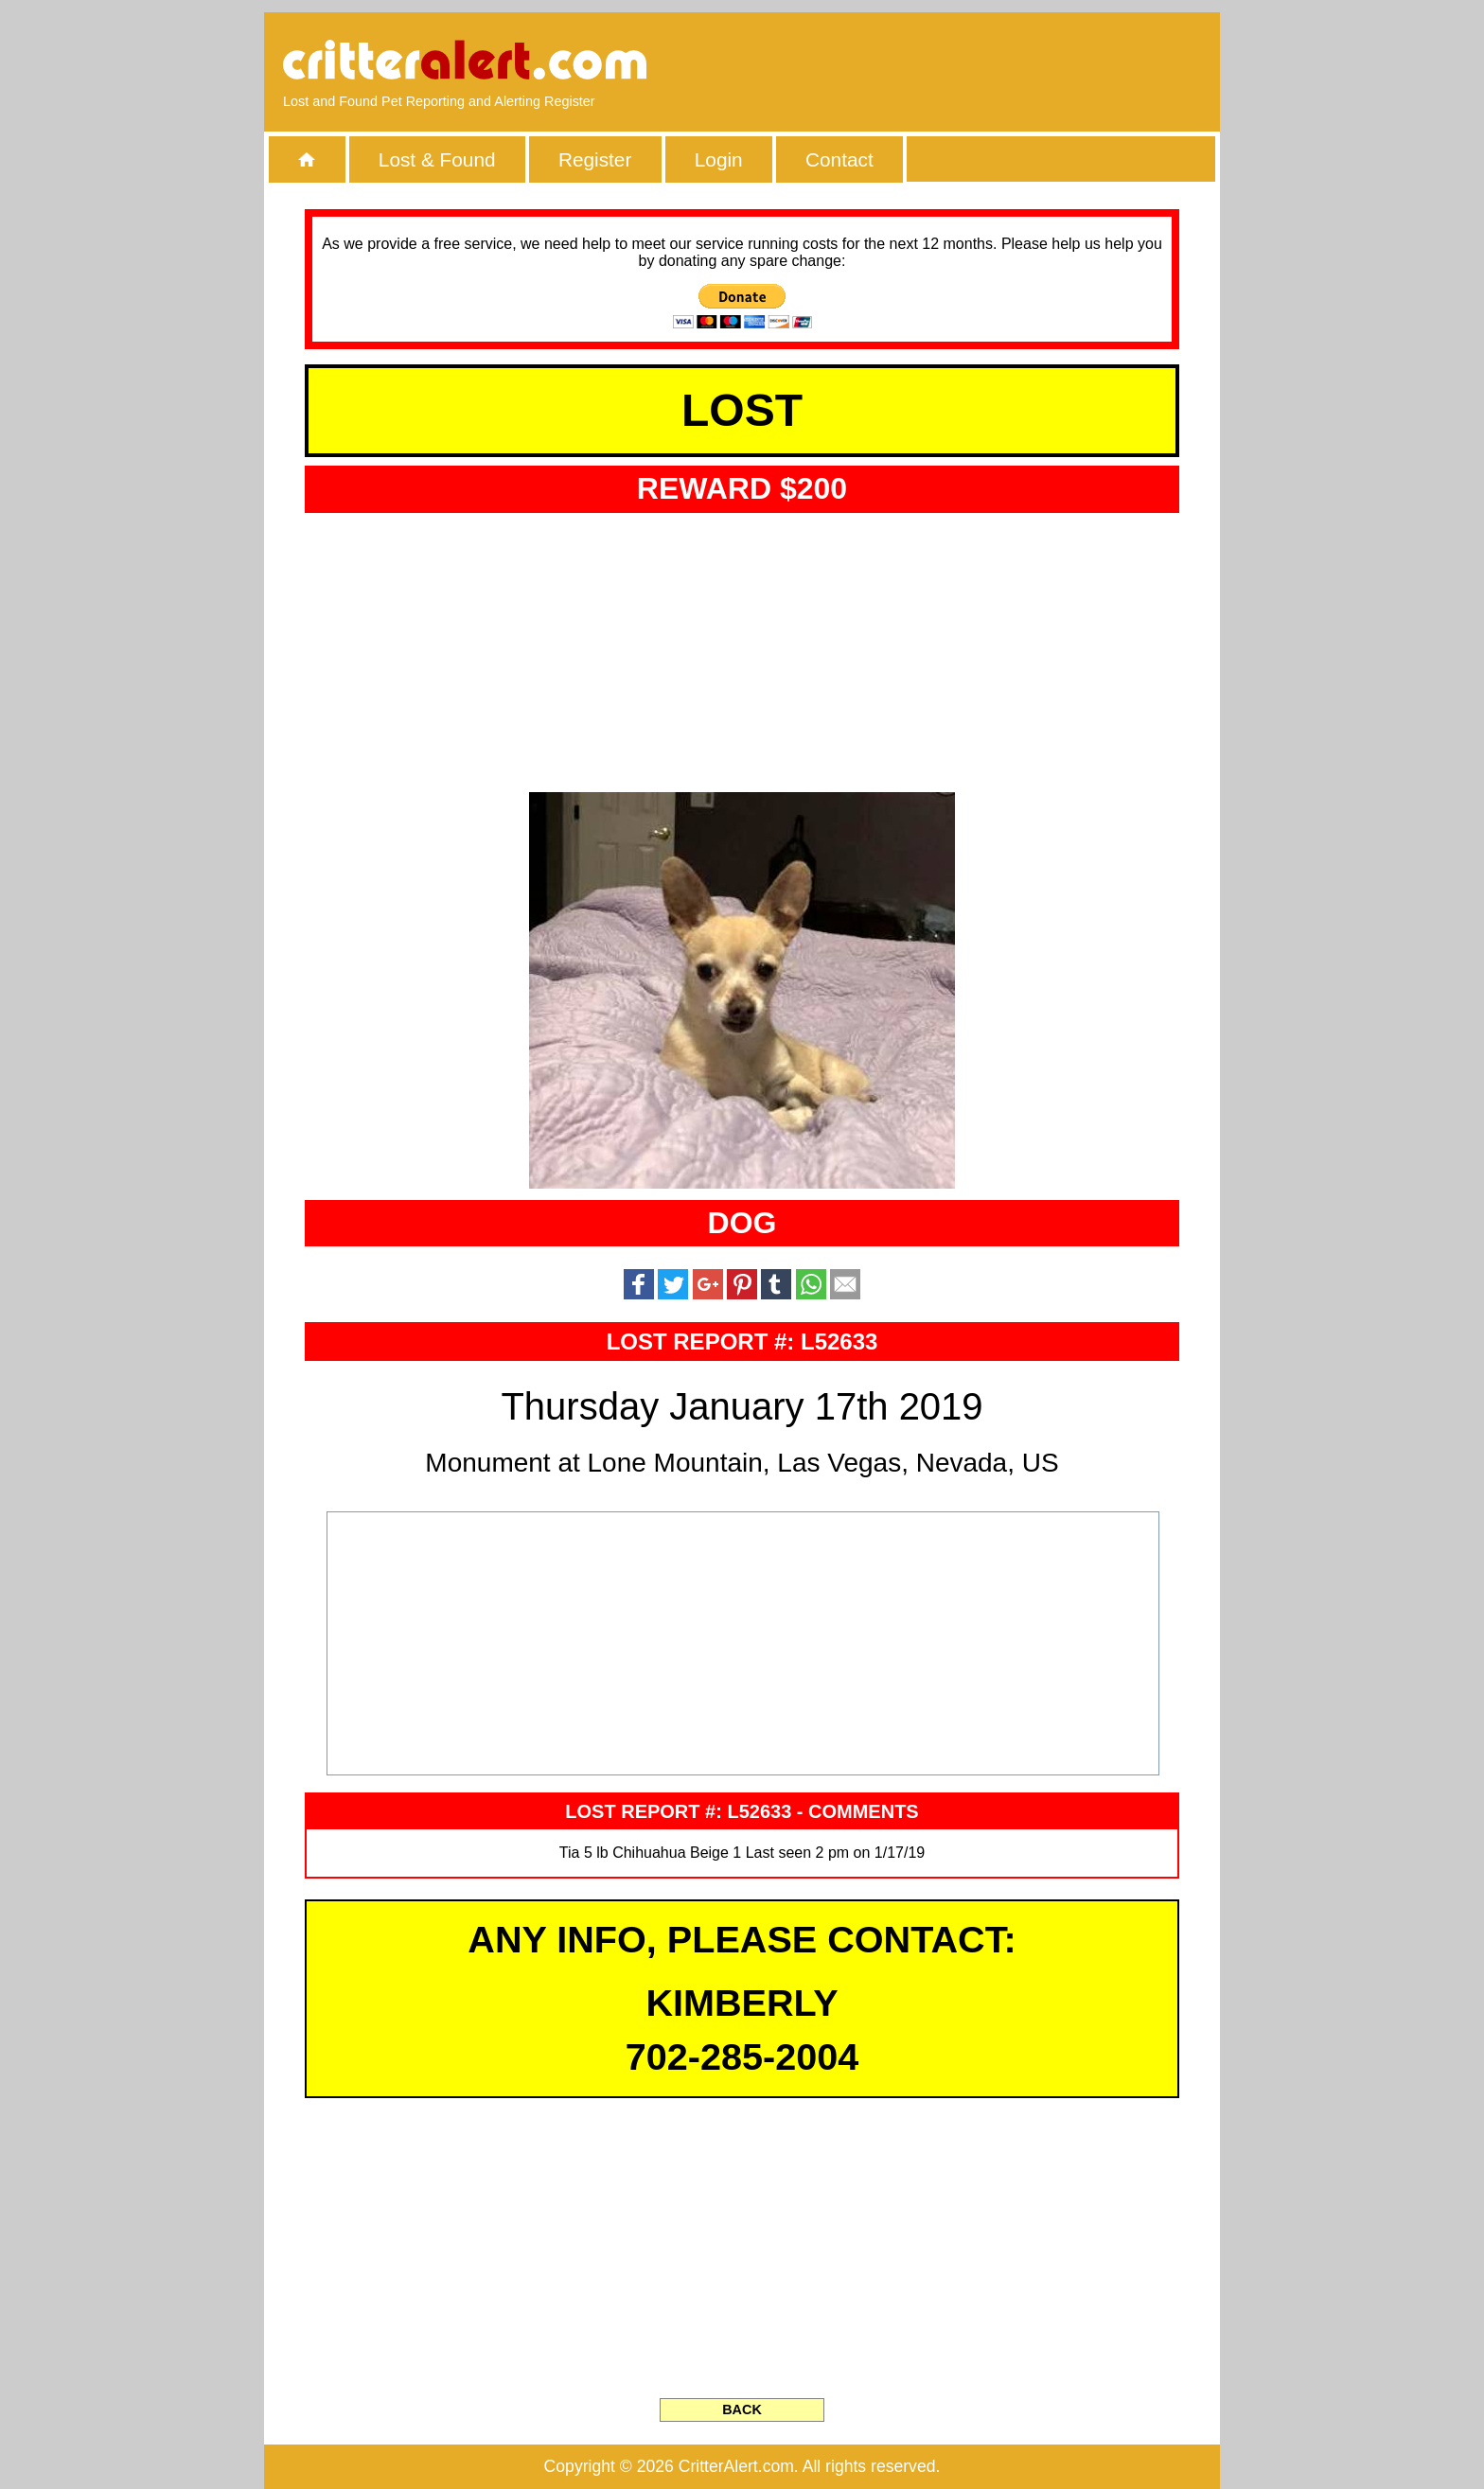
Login (719, 159)
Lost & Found (437, 159)
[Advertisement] (983, 61)
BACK (742, 2409)
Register (594, 159)
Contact (839, 159)
